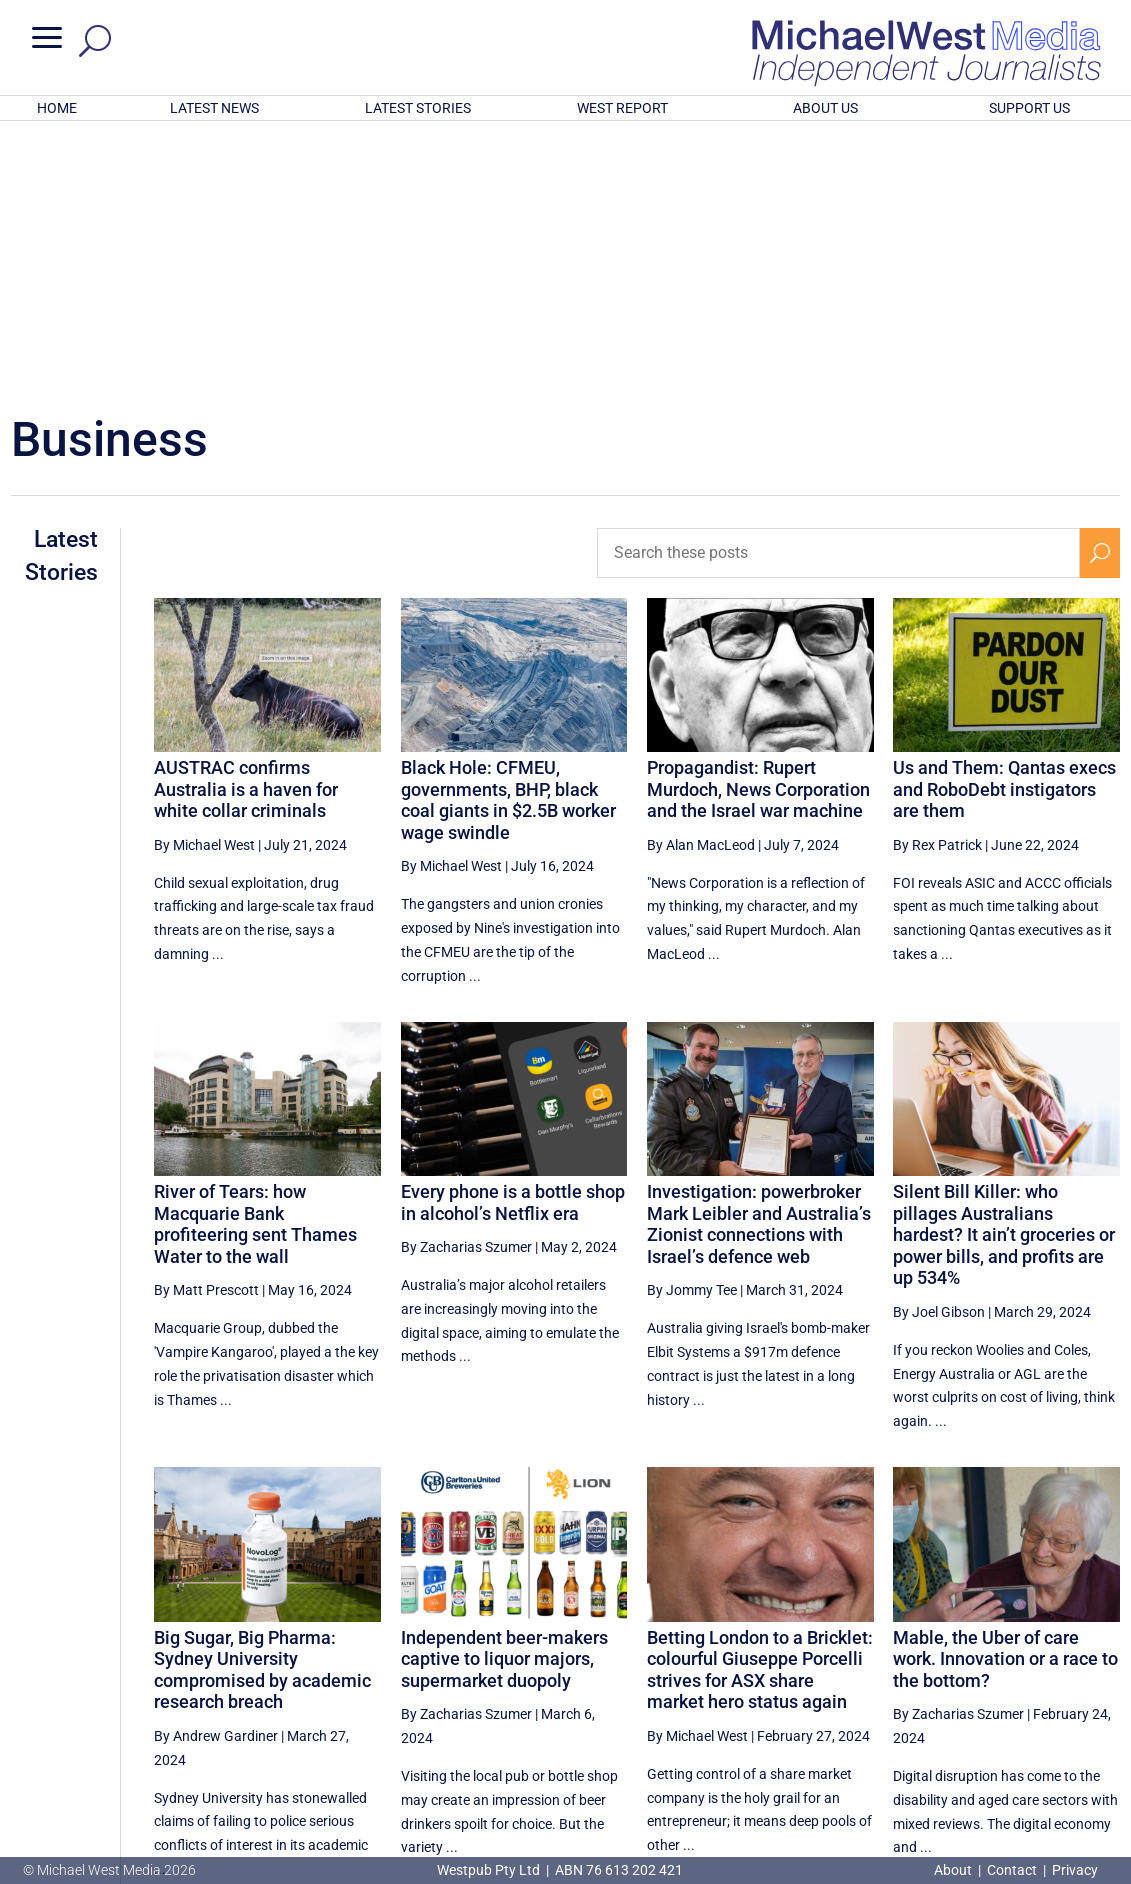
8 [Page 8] (1015, 1693)
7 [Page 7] (972, 1693)
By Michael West (204, 583)
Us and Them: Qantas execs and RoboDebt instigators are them (1004, 527)
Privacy (1075, 1870)
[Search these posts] (838, 291)
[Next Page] (1099, 1692)
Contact (1012, 1870)
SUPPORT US (1029, 108)
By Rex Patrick (937, 583)
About (954, 1870)
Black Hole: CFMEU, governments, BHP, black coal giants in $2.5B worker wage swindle (508, 538)
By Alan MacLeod (701, 583)
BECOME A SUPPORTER (1030, 1761)
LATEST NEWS (214, 108)
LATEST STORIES (418, 108)
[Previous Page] (845, 1692)
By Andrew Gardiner (216, 1474)
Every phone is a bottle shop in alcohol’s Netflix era (513, 940)
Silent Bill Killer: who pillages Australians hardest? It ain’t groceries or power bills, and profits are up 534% (1004, 972)
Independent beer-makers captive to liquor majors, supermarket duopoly (504, 1397)
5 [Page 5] (887, 1693)
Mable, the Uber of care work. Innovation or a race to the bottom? (1005, 1397)
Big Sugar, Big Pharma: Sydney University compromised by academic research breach (262, 1408)
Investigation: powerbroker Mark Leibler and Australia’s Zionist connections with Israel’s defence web (759, 962)
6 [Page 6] (930, 1693)
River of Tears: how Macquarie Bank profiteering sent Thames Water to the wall (255, 962)
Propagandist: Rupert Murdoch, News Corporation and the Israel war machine (758, 527)
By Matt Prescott (206, 1028)
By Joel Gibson (939, 1050)
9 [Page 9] (1057, 1693)
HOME (57, 108)
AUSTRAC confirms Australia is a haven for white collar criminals (246, 527)
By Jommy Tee (692, 1028)
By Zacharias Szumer (466, 985)
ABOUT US (825, 108)
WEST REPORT (622, 108)
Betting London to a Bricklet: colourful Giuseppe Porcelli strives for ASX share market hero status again (760, 1408)
